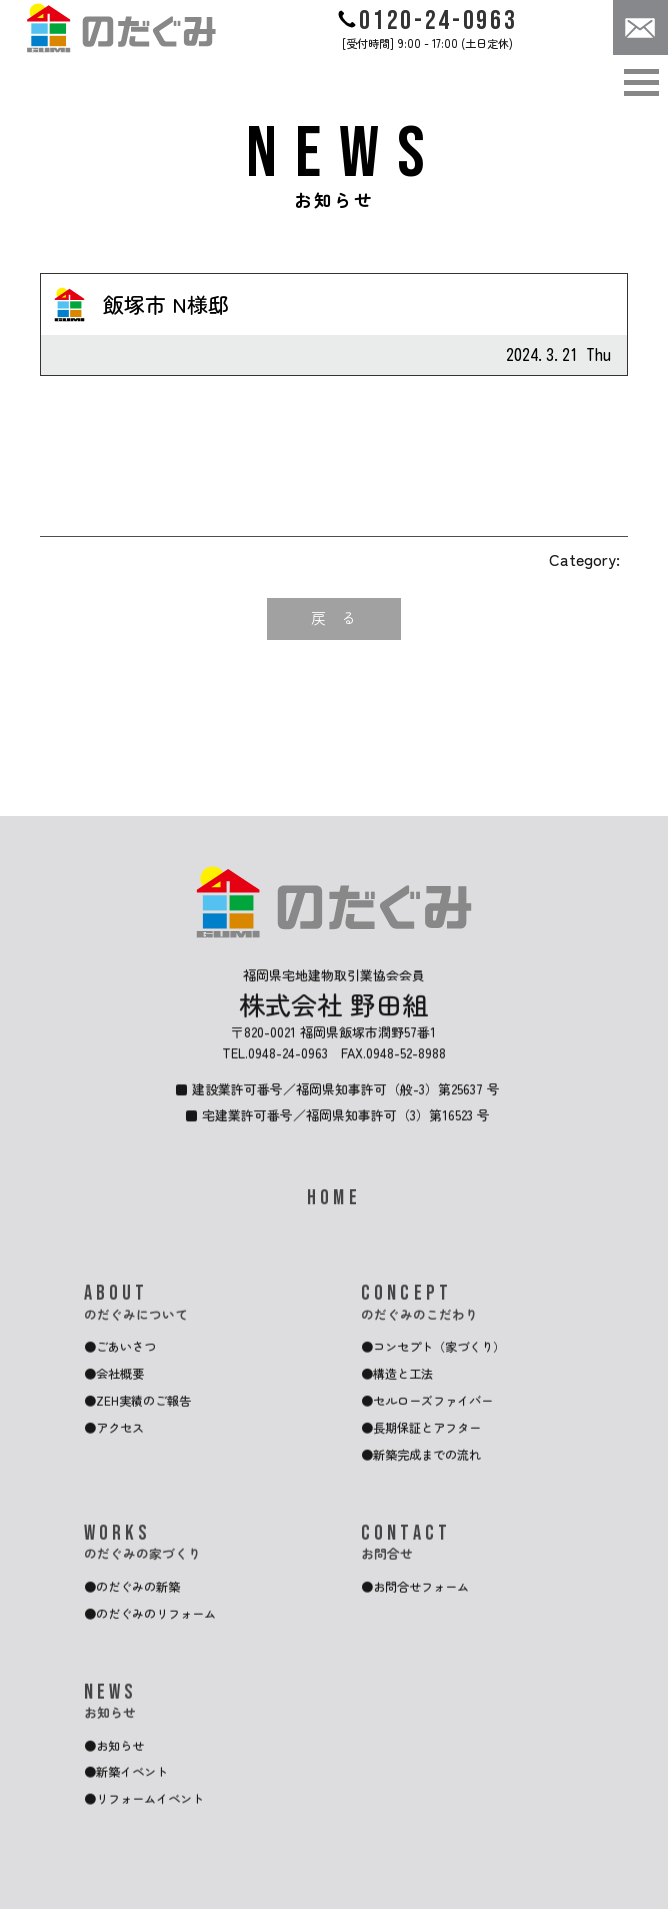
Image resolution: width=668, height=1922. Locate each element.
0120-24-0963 (427, 21)
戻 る (334, 620)
